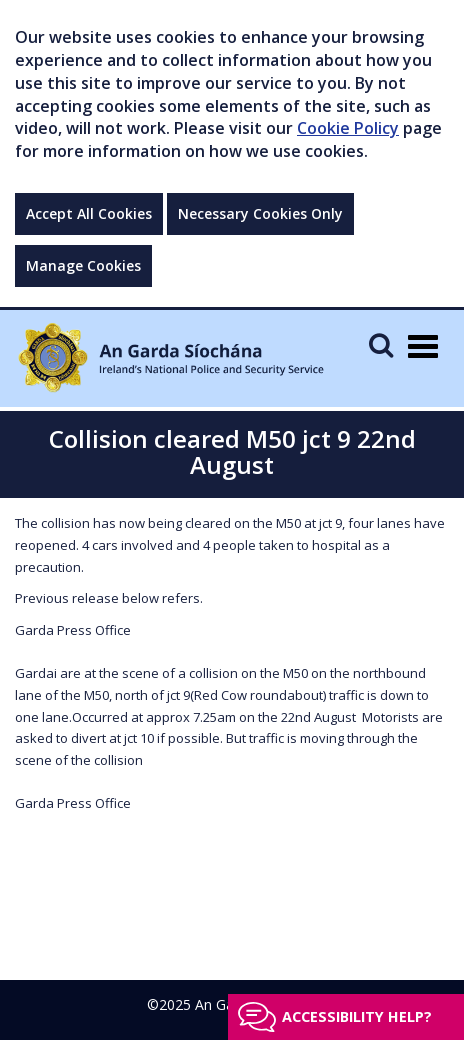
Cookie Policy (348, 128)
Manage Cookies (83, 265)
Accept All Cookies (89, 213)
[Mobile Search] (381, 344)
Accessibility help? (357, 1016)
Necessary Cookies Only (260, 213)
